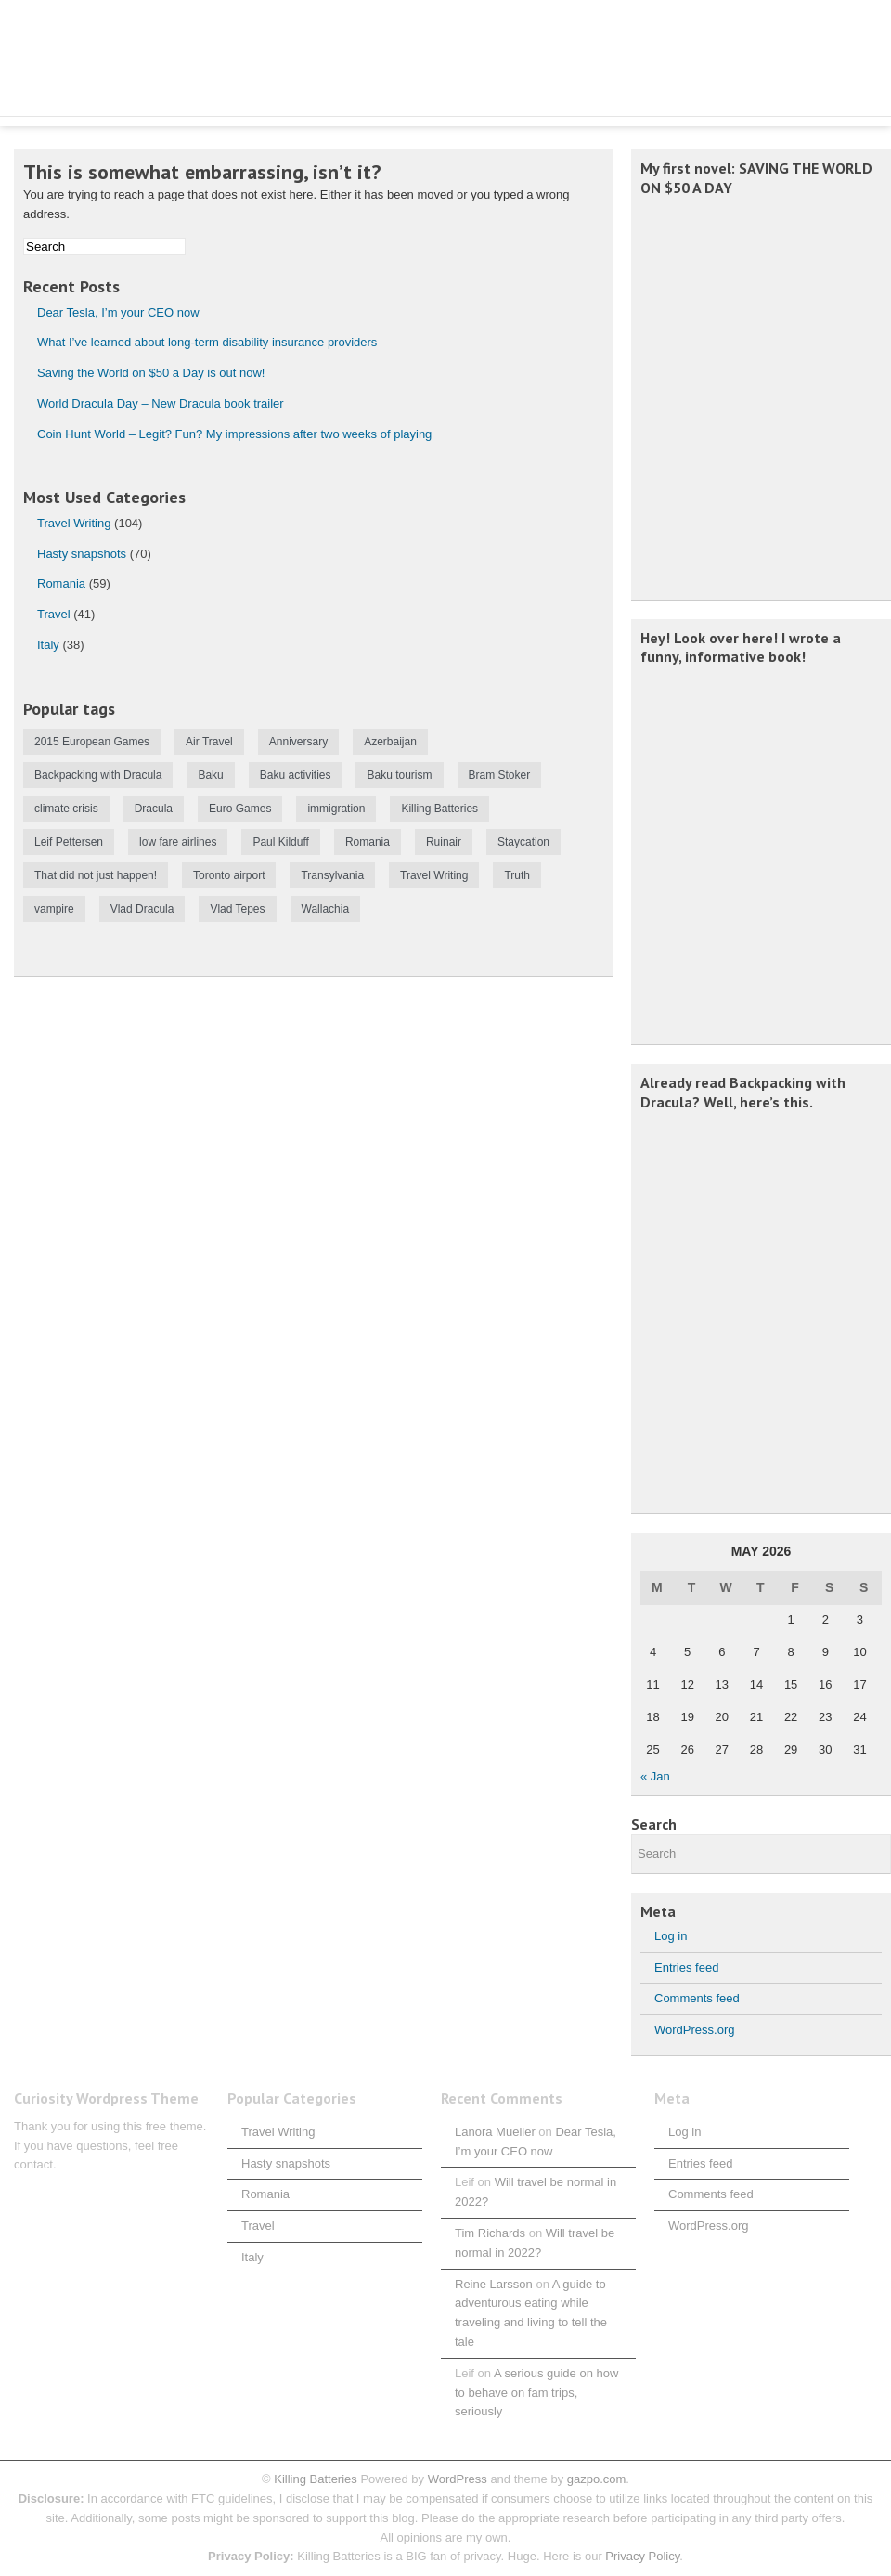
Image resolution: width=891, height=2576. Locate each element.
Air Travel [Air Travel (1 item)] (209, 741)
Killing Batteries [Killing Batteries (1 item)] (439, 808)
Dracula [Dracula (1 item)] (154, 808)
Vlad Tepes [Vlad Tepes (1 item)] (237, 908)
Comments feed (697, 1998)
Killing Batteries (314, 2479)
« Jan (655, 1776)
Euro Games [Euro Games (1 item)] (240, 808)
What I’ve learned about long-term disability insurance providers (207, 342)
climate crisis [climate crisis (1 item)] (66, 808)
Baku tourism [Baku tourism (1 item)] (399, 775)
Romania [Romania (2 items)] (367, 841)
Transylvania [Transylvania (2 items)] (332, 875)
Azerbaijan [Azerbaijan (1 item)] (390, 741)
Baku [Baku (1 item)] (210, 775)
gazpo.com (596, 2479)
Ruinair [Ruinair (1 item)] (443, 841)
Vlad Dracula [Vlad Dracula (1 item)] (142, 908)
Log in (670, 1936)
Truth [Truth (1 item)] (517, 875)
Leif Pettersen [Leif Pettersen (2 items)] (68, 841)
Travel (54, 614)
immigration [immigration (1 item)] (336, 808)
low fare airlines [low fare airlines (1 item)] (177, 841)
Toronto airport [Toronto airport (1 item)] (229, 875)
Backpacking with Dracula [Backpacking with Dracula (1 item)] (97, 775)
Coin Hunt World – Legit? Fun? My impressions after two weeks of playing (234, 434)
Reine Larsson (494, 2284)
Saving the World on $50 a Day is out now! (151, 373)
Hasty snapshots (81, 554)
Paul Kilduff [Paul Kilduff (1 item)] (280, 841)
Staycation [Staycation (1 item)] (523, 841)
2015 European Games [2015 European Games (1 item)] (91, 741)
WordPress (457, 2479)
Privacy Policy (642, 2556)
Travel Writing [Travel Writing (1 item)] (434, 875)
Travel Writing (73, 523)
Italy (48, 645)
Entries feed (686, 1967)
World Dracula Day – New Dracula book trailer (160, 403)
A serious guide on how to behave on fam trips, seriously (536, 2392)
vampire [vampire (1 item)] (54, 908)
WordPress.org (694, 2030)
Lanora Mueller (495, 2132)
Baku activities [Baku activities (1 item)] (295, 775)
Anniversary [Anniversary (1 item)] (298, 741)
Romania (61, 583)
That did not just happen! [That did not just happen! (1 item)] (95, 875)
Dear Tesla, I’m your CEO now (118, 312)
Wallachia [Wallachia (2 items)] (326, 908)
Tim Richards (490, 2233)
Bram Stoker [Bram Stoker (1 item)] (500, 775)
